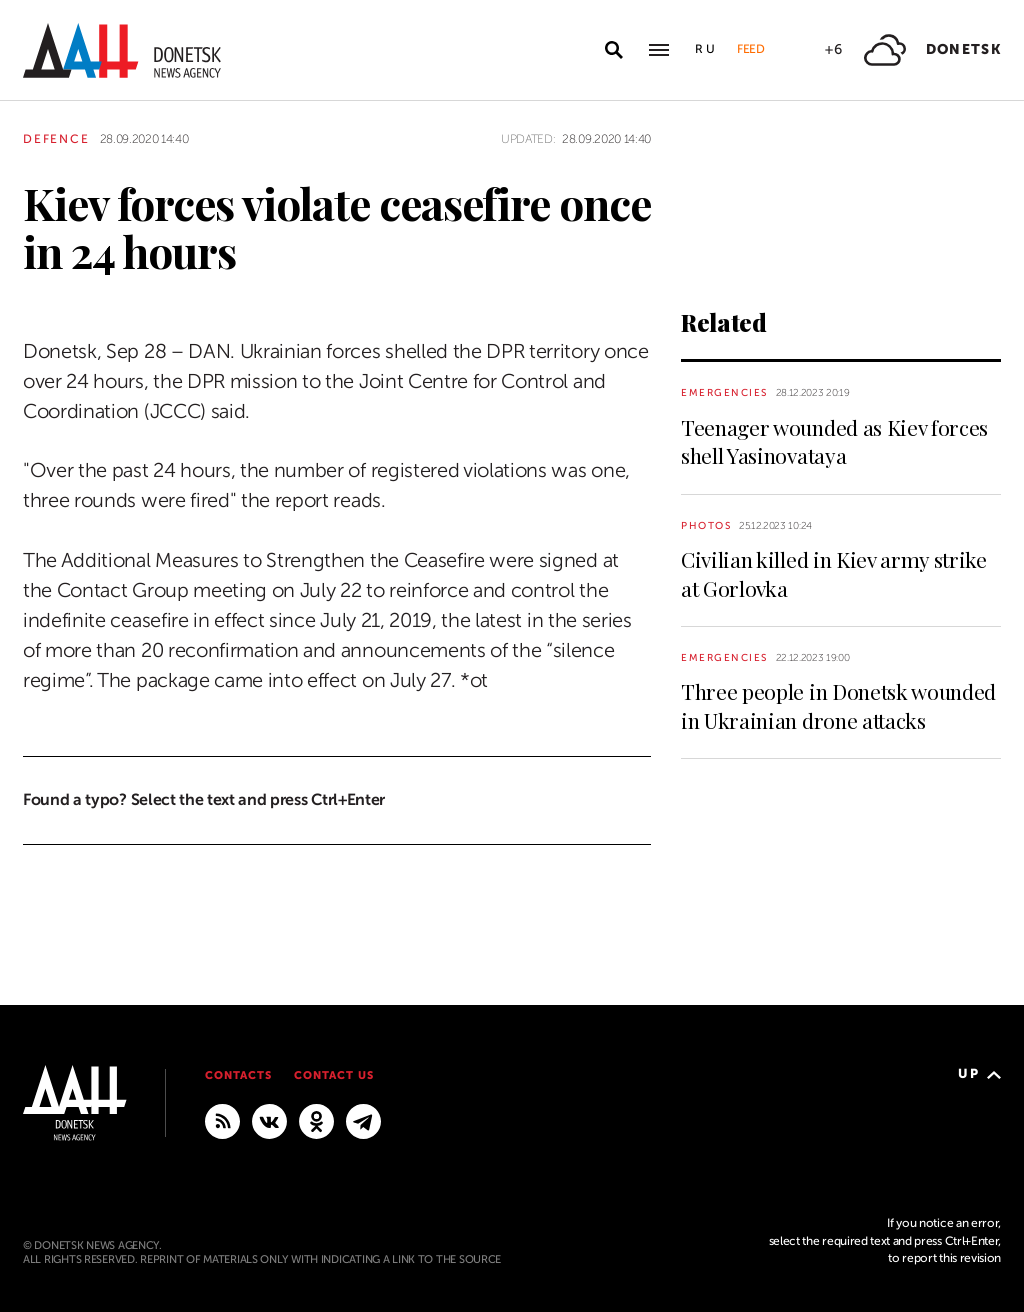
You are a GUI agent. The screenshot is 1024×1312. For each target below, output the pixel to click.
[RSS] (222, 1120)
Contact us (334, 1075)
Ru (706, 49)
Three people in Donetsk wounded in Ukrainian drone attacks (838, 705)
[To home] (122, 50)
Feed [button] (751, 49)
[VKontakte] (269, 1120)
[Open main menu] (659, 50)
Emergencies (724, 392)
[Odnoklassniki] (316, 1120)
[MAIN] (363, 1120)
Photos (706, 525)
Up (979, 1073)
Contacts (238, 1075)
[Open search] (614, 50)
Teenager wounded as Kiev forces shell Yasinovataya (834, 441)
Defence (56, 139)
